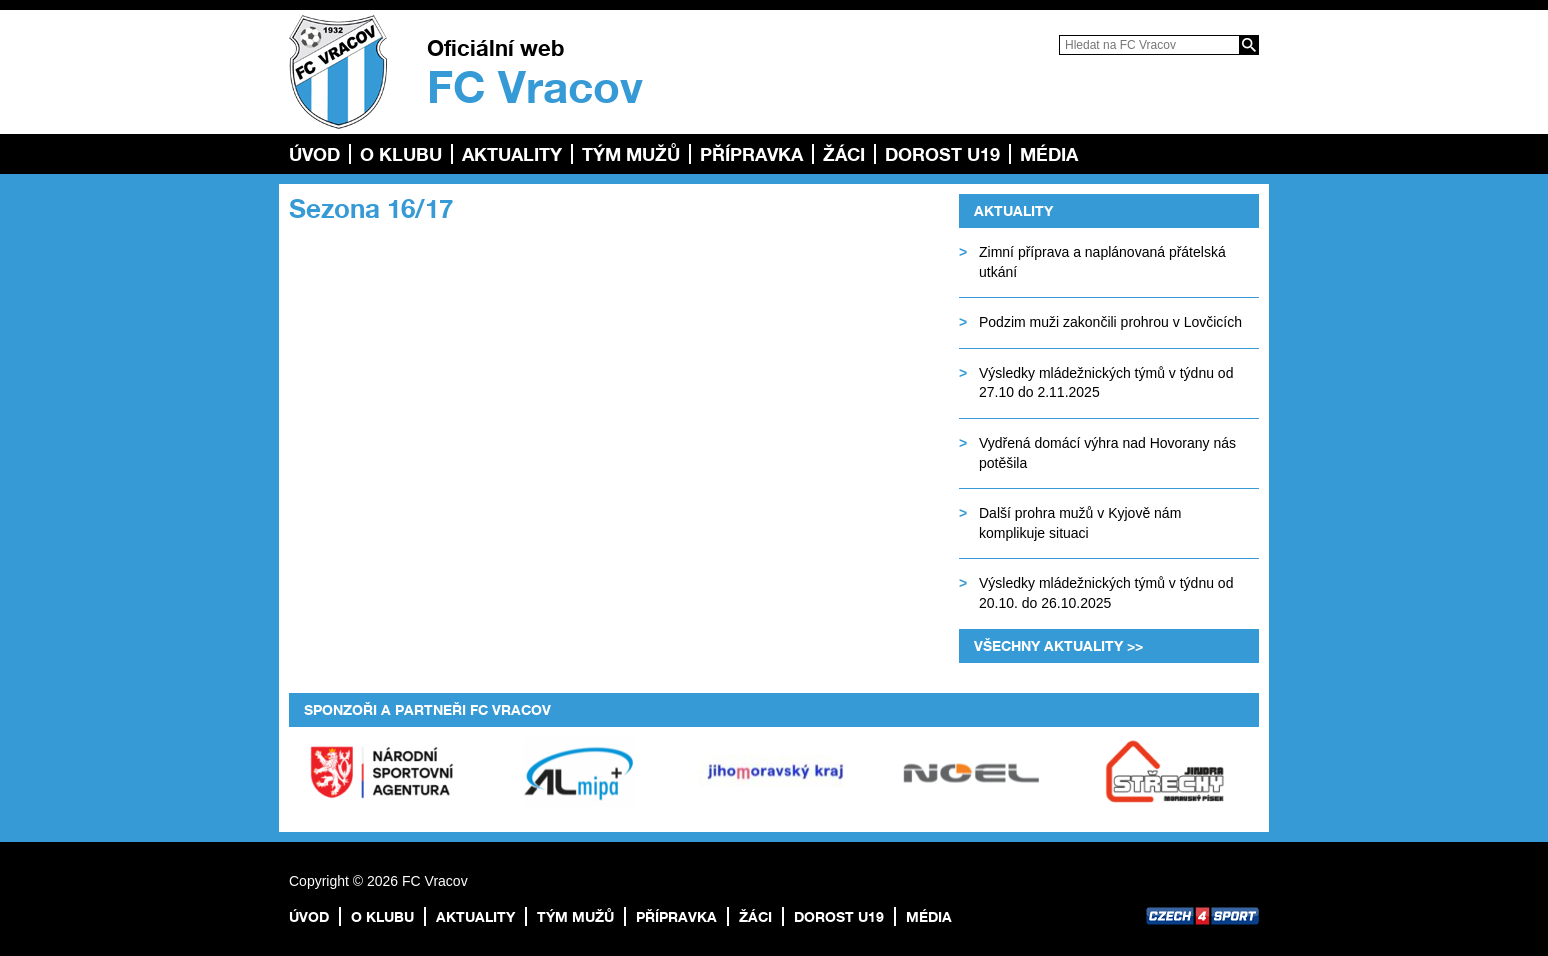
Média (1049, 154)
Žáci (844, 154)
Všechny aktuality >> (1058, 645)
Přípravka (751, 154)
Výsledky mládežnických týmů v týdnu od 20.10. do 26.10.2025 (1106, 593)
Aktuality (512, 154)
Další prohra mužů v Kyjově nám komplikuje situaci (1080, 523)
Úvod (314, 154)
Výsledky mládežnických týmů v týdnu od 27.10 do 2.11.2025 (1106, 383)
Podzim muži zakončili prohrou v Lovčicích (1110, 322)
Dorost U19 (942, 154)
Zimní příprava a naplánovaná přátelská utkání (1102, 262)
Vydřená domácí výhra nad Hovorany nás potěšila (1107, 453)
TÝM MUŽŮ (631, 154)
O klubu (401, 154)
